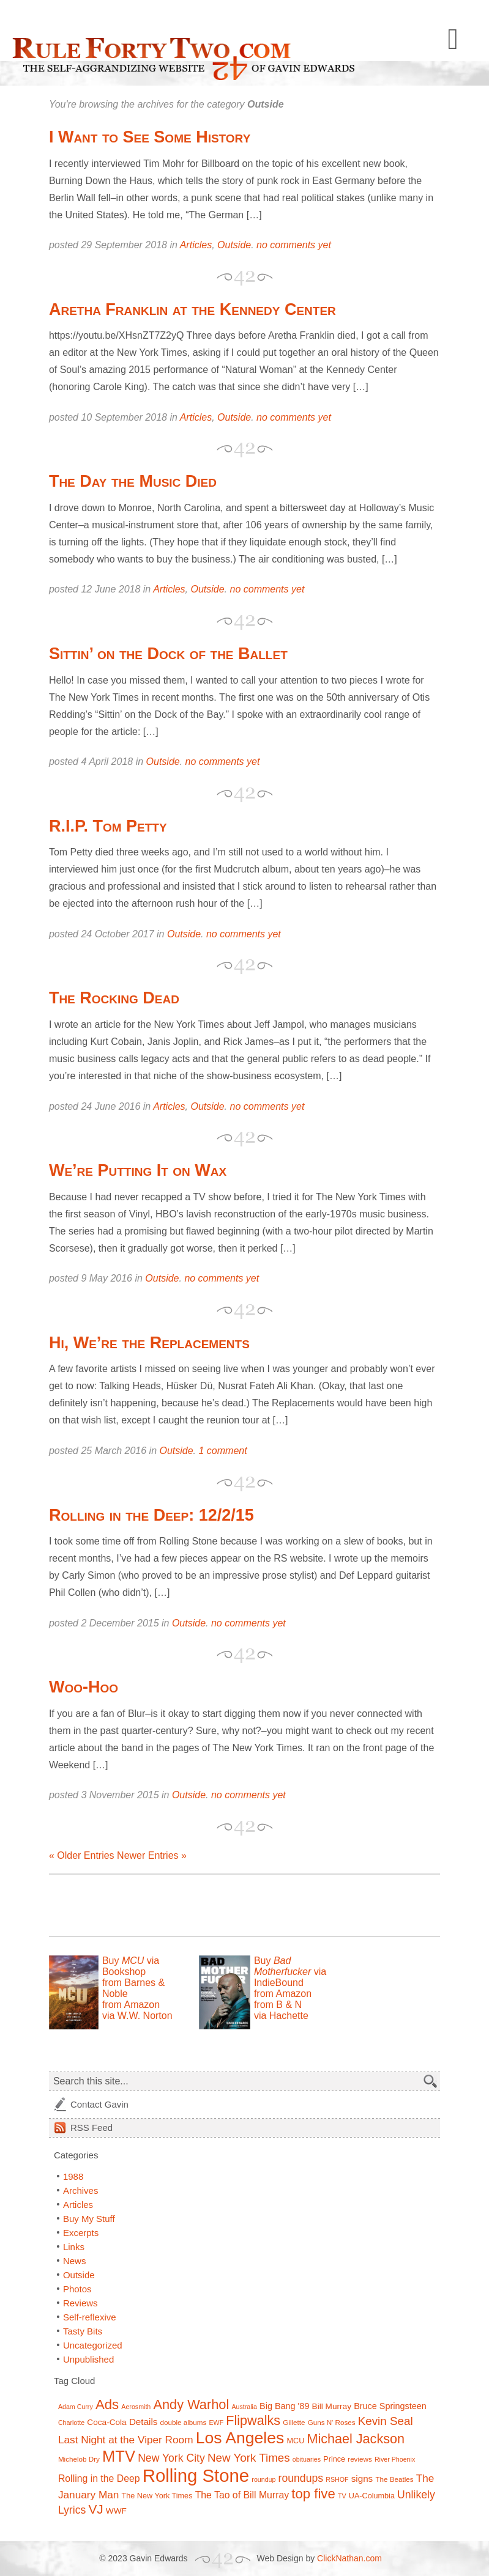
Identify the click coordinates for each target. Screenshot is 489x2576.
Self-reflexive (89, 2317)
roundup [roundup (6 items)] (263, 2479)
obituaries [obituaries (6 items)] (307, 2459)
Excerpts (81, 2232)
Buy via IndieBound (290, 1971)
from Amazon (131, 2004)
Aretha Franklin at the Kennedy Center (192, 309)
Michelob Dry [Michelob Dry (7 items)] (79, 2459)
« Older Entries (81, 1855)
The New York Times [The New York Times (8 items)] (157, 2496)
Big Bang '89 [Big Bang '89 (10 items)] (284, 2406)
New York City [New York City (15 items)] (171, 2458)
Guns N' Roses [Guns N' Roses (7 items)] (332, 2422)
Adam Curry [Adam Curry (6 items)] (75, 2406)
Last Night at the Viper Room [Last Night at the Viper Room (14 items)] (125, 2440)
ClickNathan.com (349, 2558)
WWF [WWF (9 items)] (116, 2510)
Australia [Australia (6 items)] (243, 2406)
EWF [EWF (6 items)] (216, 2422)
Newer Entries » (152, 1855)
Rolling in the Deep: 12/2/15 (151, 1515)
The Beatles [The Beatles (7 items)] (394, 2479)
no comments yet (293, 245)
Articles (196, 245)
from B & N (278, 2004)
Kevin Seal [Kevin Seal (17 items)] (385, 2421)
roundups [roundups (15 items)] (300, 2478)
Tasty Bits (82, 2331)
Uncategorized (92, 2345)
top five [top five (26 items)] (313, 2493)
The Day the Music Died (133, 481)
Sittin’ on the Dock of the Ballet (168, 653)
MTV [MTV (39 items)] (118, 2456)
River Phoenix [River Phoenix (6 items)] (395, 2459)
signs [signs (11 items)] (362, 2478)
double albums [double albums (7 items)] (183, 2422)
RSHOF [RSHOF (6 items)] (337, 2479)
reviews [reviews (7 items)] (359, 2459)
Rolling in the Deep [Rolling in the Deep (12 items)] (99, 2478)
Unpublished (88, 2359)
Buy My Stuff (89, 2218)
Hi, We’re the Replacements (149, 1343)
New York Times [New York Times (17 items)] (248, 2457)
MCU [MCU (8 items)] (295, 2441)
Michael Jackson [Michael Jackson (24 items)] (356, 2438)
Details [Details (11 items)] (143, 2421)
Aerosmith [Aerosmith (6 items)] (136, 2406)
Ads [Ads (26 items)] (107, 2404)
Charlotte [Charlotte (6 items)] (71, 2422)
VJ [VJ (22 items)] (95, 2509)
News (74, 2261)
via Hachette (281, 2015)
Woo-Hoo (83, 1687)
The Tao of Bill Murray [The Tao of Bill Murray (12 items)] (242, 2495)
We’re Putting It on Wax (137, 1170)
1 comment (223, 1450)
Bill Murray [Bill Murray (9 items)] (331, 2406)
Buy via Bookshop (130, 1966)
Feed (91, 2127)
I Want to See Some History (149, 137)
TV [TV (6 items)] (342, 2496)
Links (73, 2247)
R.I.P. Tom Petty (108, 826)
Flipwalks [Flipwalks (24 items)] (253, 2420)
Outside (234, 245)
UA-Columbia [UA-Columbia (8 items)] (372, 2496)
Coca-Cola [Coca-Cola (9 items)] (106, 2422)
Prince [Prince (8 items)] (334, 2459)
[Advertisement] (192, 1905)
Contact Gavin (99, 2104)
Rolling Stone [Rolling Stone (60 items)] (196, 2475)
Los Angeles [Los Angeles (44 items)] (240, 2438)
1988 (73, 2176)
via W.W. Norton (137, 2015)
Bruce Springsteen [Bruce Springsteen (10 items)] (390, 2406)
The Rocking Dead (114, 998)
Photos (77, 2289)
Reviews (80, 2303)
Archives (81, 2190)
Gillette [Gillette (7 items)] (294, 2422)
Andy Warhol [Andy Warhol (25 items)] (191, 2404)
